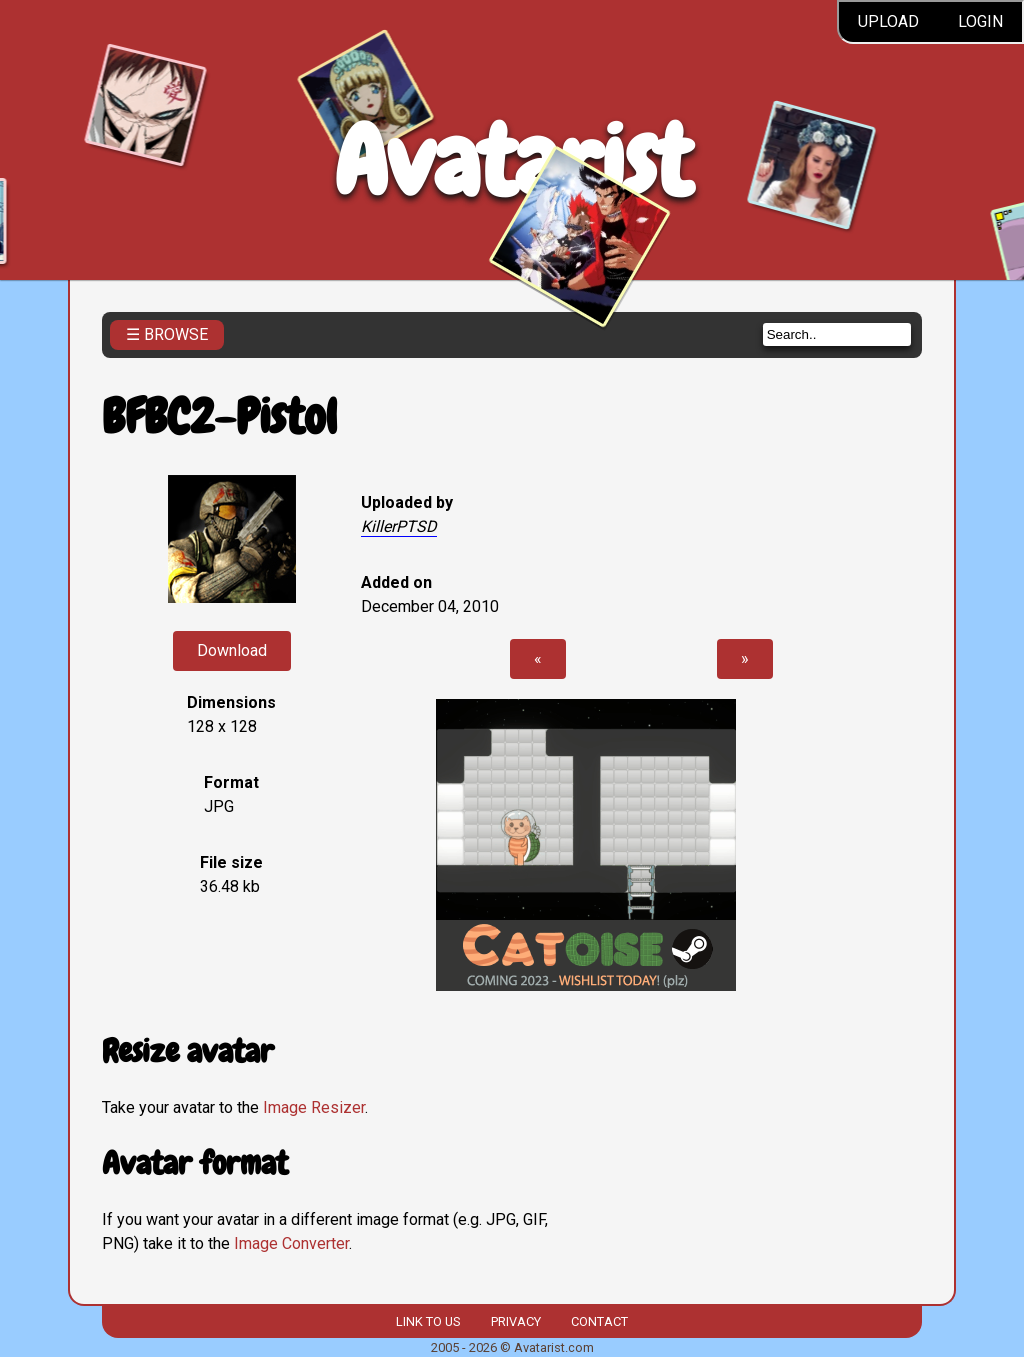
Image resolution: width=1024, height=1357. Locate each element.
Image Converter (291, 1243)
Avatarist (512, 161)
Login (980, 21)
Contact (599, 1321)
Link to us (428, 1321)
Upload (888, 21)
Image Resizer (314, 1107)
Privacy (516, 1321)
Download (232, 650)
